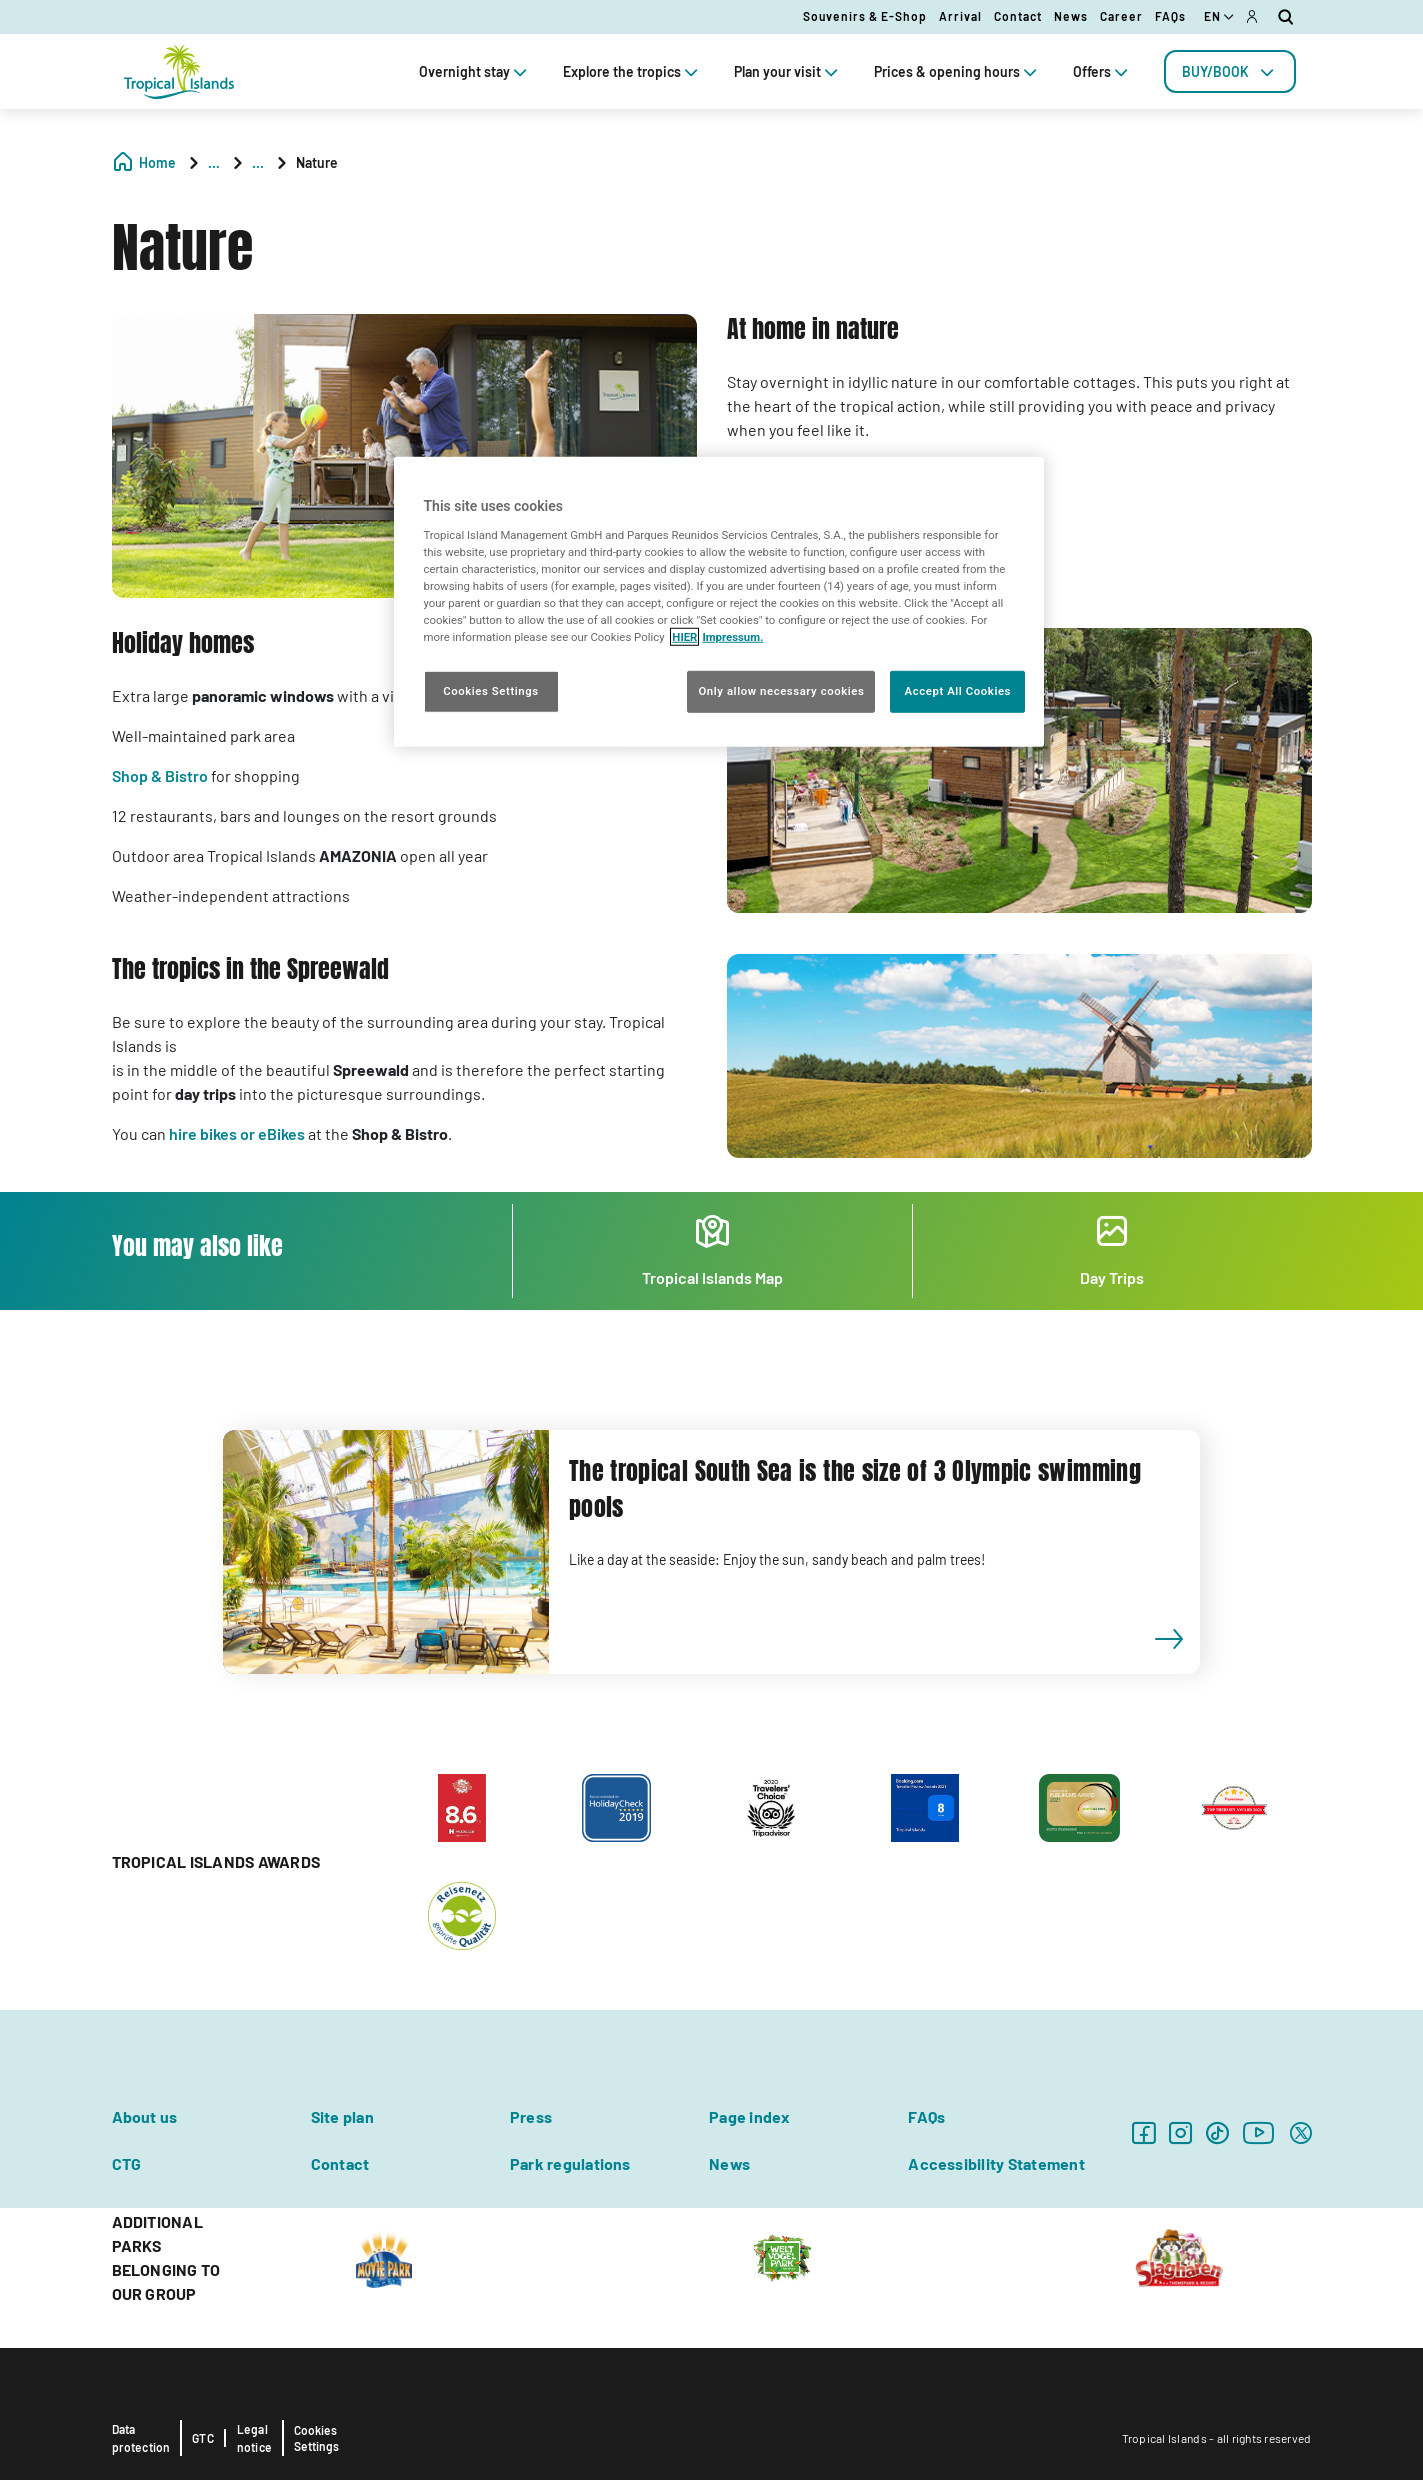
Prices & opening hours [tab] (957, 71)
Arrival (960, 16)
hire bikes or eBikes (237, 1133)
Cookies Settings (316, 2438)
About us (145, 2116)
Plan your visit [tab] (788, 71)
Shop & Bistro (160, 775)
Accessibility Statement (996, 2163)
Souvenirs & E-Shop (865, 16)
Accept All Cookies (958, 691)
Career (1121, 16)
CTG (127, 2163)
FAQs (1170, 16)
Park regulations (570, 2163)
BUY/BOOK (1230, 71)
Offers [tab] (1102, 71)
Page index (749, 2116)
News (1071, 16)
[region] (719, 602)
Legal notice (254, 2438)
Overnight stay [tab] (475, 71)
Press (531, 2116)
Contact (1018, 16)
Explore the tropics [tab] (632, 71)
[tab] (1230, 71)
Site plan (342, 2116)
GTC (203, 2438)
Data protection (141, 2438)
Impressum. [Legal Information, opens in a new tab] (732, 637)
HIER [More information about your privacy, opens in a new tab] (684, 637)
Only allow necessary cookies (781, 691)
